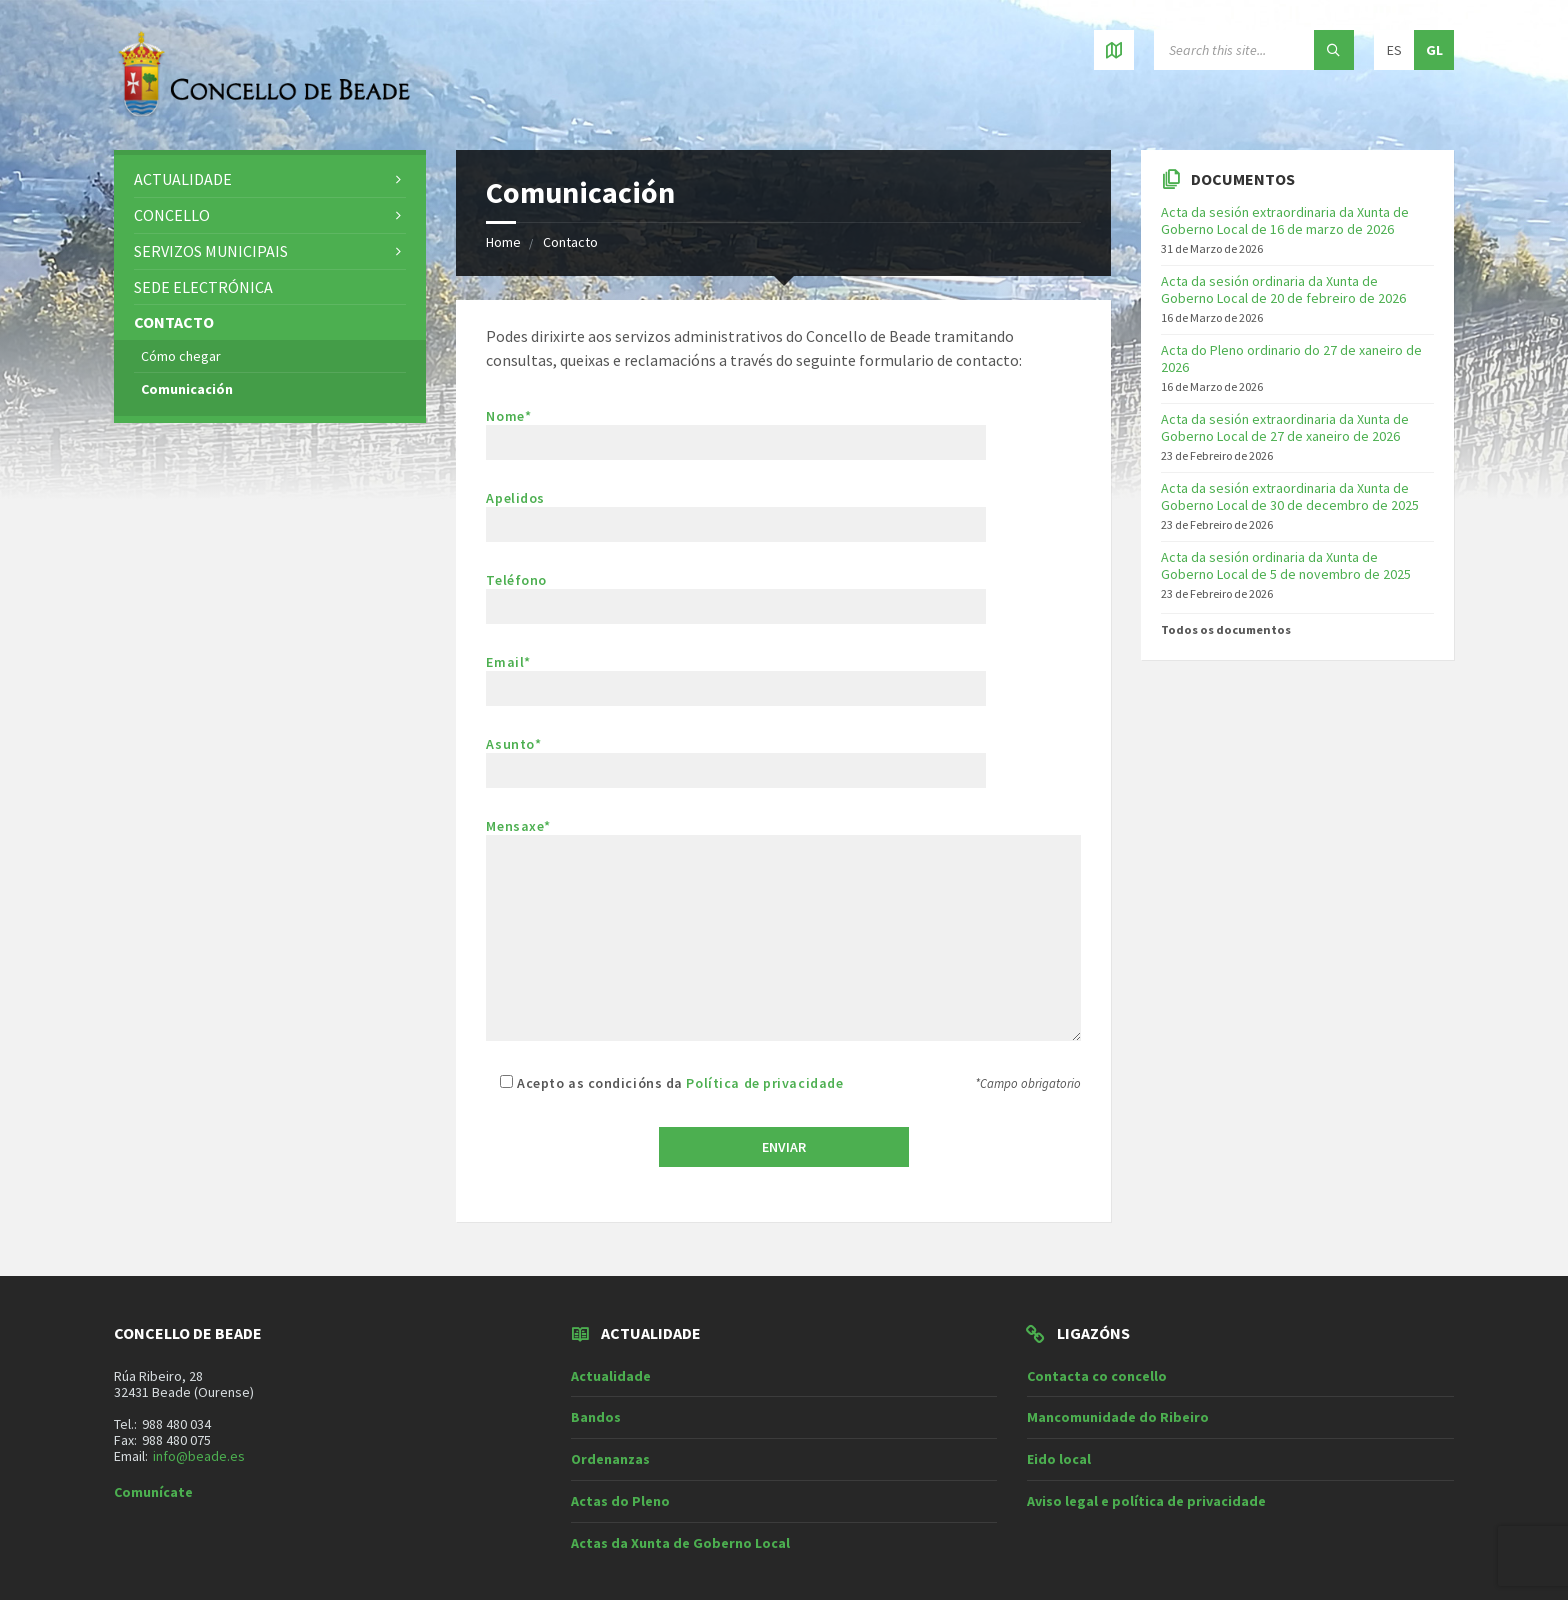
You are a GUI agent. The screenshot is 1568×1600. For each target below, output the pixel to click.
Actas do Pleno (620, 1501)
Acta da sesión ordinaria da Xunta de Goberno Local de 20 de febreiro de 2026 (1283, 289)
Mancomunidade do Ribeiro (1118, 1417)
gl (1434, 50)
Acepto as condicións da (664, 1083)
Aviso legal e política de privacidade (1146, 1501)
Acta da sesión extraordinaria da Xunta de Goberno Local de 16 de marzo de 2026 (1285, 220)
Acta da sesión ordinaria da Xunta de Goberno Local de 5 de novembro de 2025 (1286, 565)
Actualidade (183, 179)
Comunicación (187, 389)
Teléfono (736, 593)
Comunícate (153, 1492)
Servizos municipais (211, 251)
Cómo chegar (181, 356)
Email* (736, 675)
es (1394, 50)
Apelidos (783, 515)
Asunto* (783, 761)
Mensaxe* (783, 931)
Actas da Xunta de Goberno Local (680, 1543)
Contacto (570, 242)
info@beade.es (199, 1456)
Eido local (1059, 1459)
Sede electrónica (203, 287)
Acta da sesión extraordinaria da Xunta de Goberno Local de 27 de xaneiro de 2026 (1285, 427)
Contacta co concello (1097, 1376)
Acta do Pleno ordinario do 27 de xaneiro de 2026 (1291, 358)
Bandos (596, 1417)
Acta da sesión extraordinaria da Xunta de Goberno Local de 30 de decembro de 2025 (1290, 496)
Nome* (783, 433)
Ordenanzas (610, 1459)
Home (503, 242)
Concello (172, 215)
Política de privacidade (764, 1083)
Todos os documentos (1226, 629)
